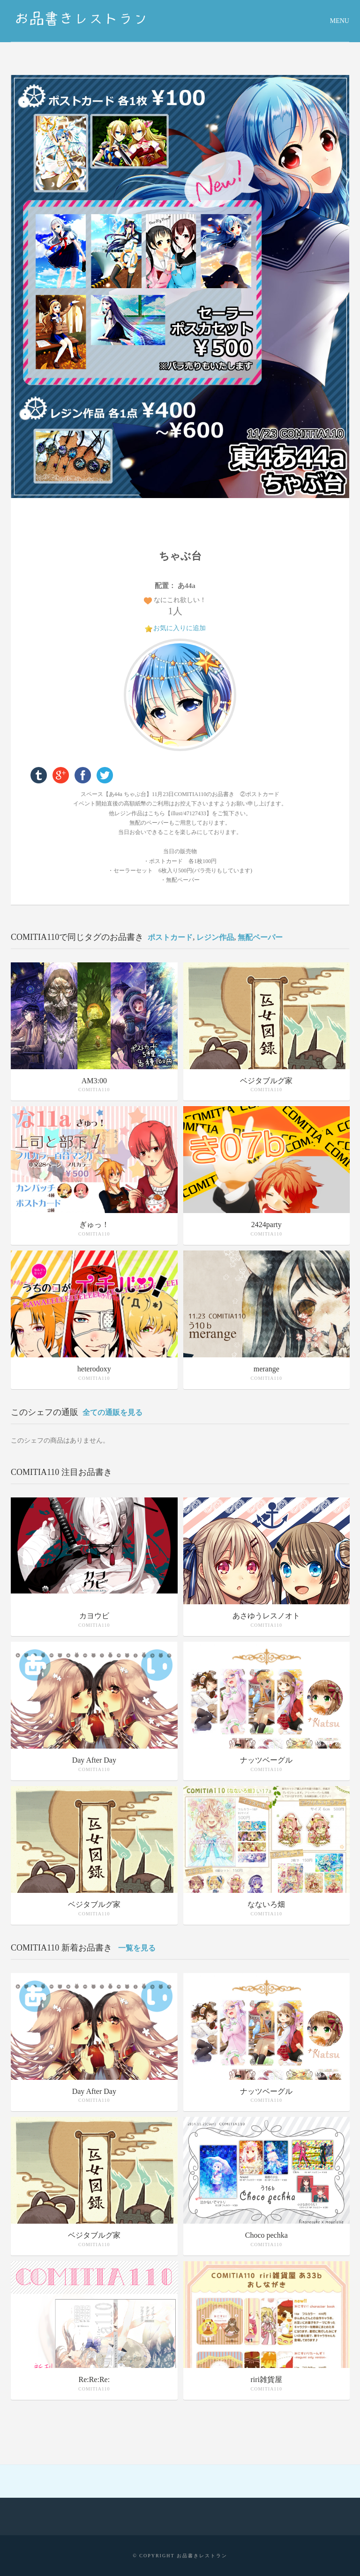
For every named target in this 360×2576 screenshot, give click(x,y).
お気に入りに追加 (179, 628)
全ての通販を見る (112, 1412)
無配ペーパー (260, 937)
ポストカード (170, 937)
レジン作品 (215, 937)
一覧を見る (137, 1948)
